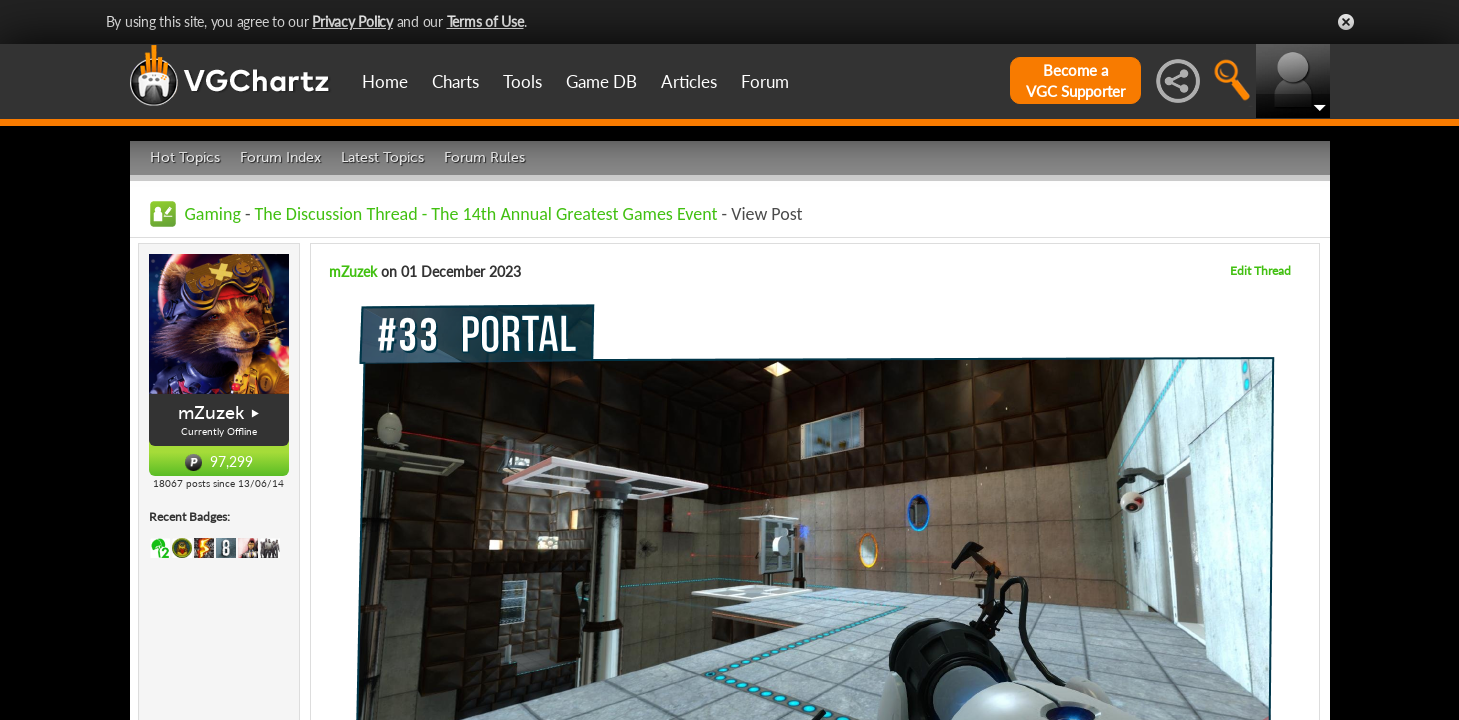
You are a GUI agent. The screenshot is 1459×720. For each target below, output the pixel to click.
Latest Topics (382, 157)
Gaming (213, 214)
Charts (455, 81)
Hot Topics (185, 157)
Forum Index (280, 157)
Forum (765, 81)
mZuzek (211, 413)
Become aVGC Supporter (1075, 80)
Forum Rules (484, 157)
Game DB (601, 81)
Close (1346, 22)
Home (385, 81)
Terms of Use (485, 21)
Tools (522, 81)
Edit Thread (1260, 270)
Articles (689, 81)
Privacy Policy (352, 21)
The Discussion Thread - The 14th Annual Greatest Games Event (486, 214)
